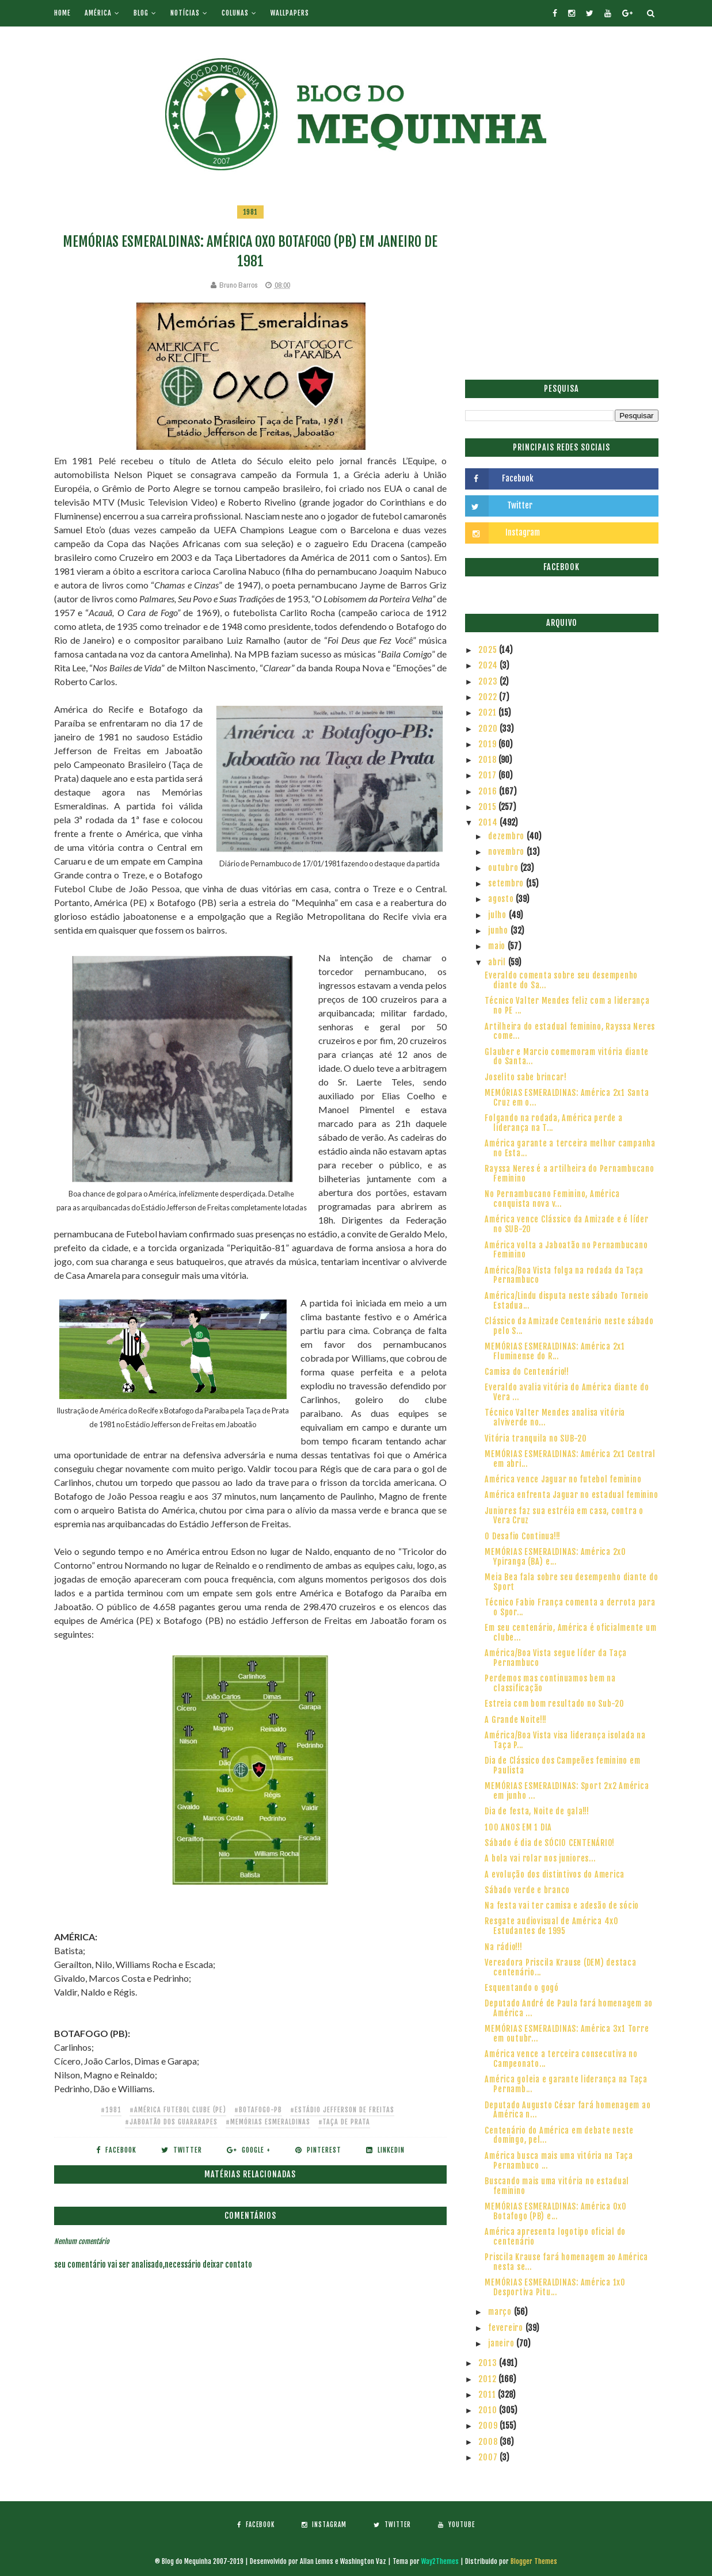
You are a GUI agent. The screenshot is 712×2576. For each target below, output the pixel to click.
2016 (488, 791)
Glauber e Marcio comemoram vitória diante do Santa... (567, 1057)
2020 (489, 728)
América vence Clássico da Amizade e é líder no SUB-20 (566, 1224)
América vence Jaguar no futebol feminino (563, 1479)
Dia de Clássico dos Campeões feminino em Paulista (562, 1765)
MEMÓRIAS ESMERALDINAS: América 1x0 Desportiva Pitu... (555, 2287)
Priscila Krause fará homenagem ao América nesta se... (566, 2262)
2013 (488, 2363)
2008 (489, 2442)
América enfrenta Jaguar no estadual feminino (571, 1495)
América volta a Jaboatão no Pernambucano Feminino (566, 1250)
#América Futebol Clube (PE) (178, 2109)
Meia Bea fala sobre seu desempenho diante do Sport (571, 1582)
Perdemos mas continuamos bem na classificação (550, 1683)
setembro (507, 883)
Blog (141, 13)
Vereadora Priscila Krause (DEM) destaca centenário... (560, 1967)
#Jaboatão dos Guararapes (171, 2122)
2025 (488, 650)
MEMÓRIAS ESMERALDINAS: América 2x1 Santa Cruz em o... (567, 1097)
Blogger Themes (534, 2561)
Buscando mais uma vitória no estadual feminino (557, 2186)
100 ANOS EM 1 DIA (518, 1827)
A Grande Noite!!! (516, 1720)
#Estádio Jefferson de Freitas (342, 2109)
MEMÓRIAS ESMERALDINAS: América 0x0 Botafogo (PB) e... (556, 2211)
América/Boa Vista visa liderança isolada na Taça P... (565, 1740)
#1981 (111, 2109)
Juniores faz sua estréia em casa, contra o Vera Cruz (564, 1516)
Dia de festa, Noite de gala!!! (537, 1811)
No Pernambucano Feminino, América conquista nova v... (552, 1199)
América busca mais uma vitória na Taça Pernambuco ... (559, 2160)
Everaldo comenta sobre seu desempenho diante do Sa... (561, 980)
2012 (488, 2379)
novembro (507, 852)
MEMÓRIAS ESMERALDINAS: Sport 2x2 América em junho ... (567, 1791)
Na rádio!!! (503, 1947)
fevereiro (507, 2328)
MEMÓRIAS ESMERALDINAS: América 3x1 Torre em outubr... (567, 2033)
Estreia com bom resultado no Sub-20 (554, 1704)
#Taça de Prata (344, 2122)
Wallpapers (290, 13)
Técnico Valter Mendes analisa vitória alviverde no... (555, 1417)
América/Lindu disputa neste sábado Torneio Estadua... (567, 1300)
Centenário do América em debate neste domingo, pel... (559, 2135)
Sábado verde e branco (527, 1890)
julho (498, 915)
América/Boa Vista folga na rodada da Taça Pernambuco (564, 1275)
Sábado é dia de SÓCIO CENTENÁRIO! (550, 1843)
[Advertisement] (561, 284)
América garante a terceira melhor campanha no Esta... (570, 1148)
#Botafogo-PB (258, 2109)
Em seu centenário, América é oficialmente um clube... (570, 1632)
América (98, 13)
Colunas (235, 13)
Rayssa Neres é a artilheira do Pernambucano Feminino (569, 1173)
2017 (488, 775)
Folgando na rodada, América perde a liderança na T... (553, 1123)
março (501, 2312)
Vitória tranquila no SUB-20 (536, 1438)
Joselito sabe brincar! (526, 1077)
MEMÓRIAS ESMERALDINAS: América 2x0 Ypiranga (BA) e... (555, 1556)
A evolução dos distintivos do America (555, 1874)
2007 (489, 2457)
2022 (488, 697)
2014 (489, 822)
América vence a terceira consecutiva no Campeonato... (561, 2059)
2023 (489, 681)
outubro (504, 868)
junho (499, 930)
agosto (502, 899)
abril (498, 962)
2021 (488, 712)
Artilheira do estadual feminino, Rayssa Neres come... (570, 1031)
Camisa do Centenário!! (527, 1372)
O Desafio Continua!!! (523, 1536)
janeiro (502, 2343)
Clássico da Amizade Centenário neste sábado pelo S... (569, 1326)
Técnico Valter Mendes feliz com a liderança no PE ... (567, 1005)
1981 (250, 212)
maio (498, 946)
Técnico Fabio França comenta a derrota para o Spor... (570, 1607)
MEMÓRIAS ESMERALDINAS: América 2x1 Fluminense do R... (555, 1351)
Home (62, 13)
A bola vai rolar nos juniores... (540, 1858)
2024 (489, 665)
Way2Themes (440, 2561)
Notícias (185, 13)
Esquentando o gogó (522, 1988)
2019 (488, 744)
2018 (488, 760)
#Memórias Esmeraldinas (268, 2122)
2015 (488, 807)
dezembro (507, 836)
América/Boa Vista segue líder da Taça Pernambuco (556, 1658)
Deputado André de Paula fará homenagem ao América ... (569, 2008)
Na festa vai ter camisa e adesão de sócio (562, 1905)
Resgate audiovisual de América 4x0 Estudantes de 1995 (552, 1926)
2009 (489, 2425)
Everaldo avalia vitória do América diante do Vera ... (567, 1392)
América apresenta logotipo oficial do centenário (555, 2236)
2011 (488, 2394)
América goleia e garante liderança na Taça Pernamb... (566, 2084)
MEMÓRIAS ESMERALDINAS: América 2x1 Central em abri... (570, 1459)
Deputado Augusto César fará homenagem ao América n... (567, 2110)
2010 (488, 2410)
